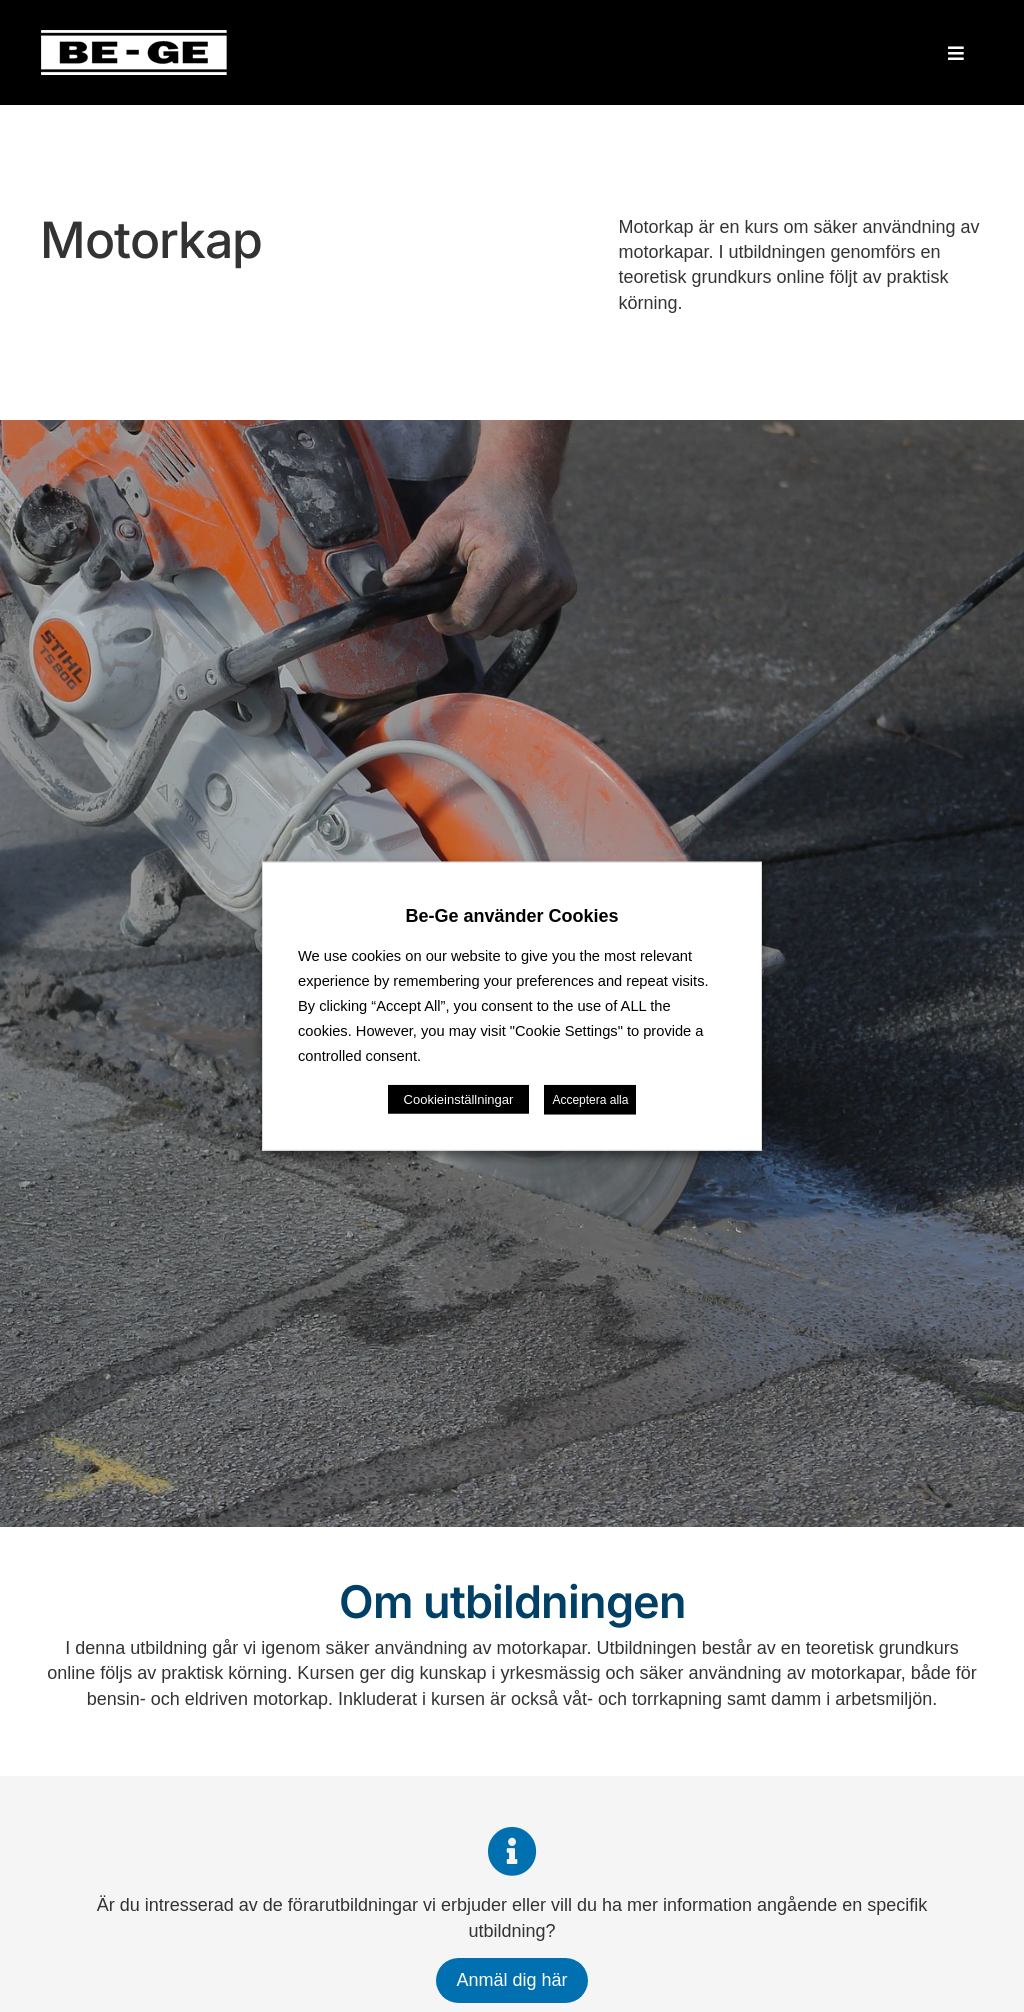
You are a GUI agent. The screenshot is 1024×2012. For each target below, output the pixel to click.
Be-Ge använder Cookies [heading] (511, 916)
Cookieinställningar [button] (459, 1098)
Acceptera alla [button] (590, 1099)
